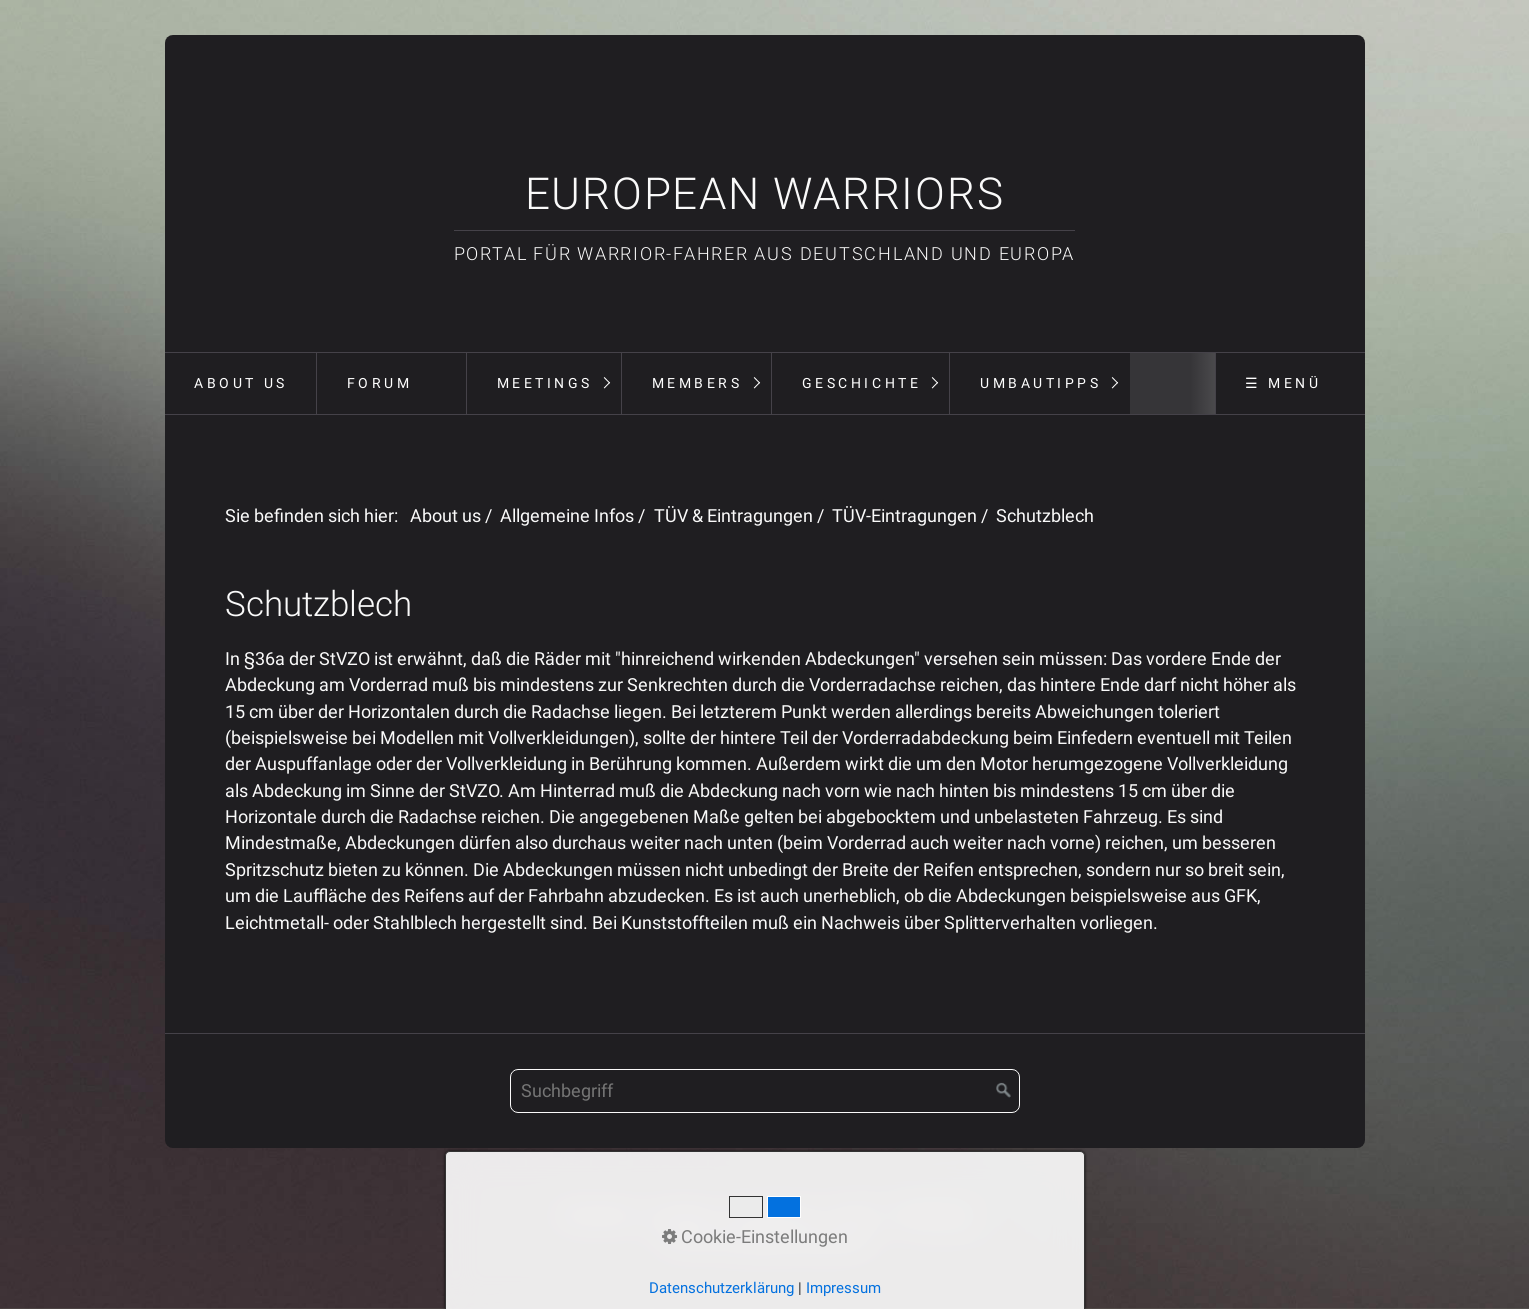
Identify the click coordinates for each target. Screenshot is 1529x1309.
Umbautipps (1040, 383)
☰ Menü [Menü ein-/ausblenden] (1283, 383)
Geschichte (861, 383)
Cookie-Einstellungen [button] (755, 1237)
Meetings (545, 383)
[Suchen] (1004, 1091)
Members (697, 383)
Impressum (843, 1288)
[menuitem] (240, 384)
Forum (380, 383)
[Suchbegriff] (765, 1091)
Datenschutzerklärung (721, 1288)
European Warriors (765, 194)
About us (240, 383)
